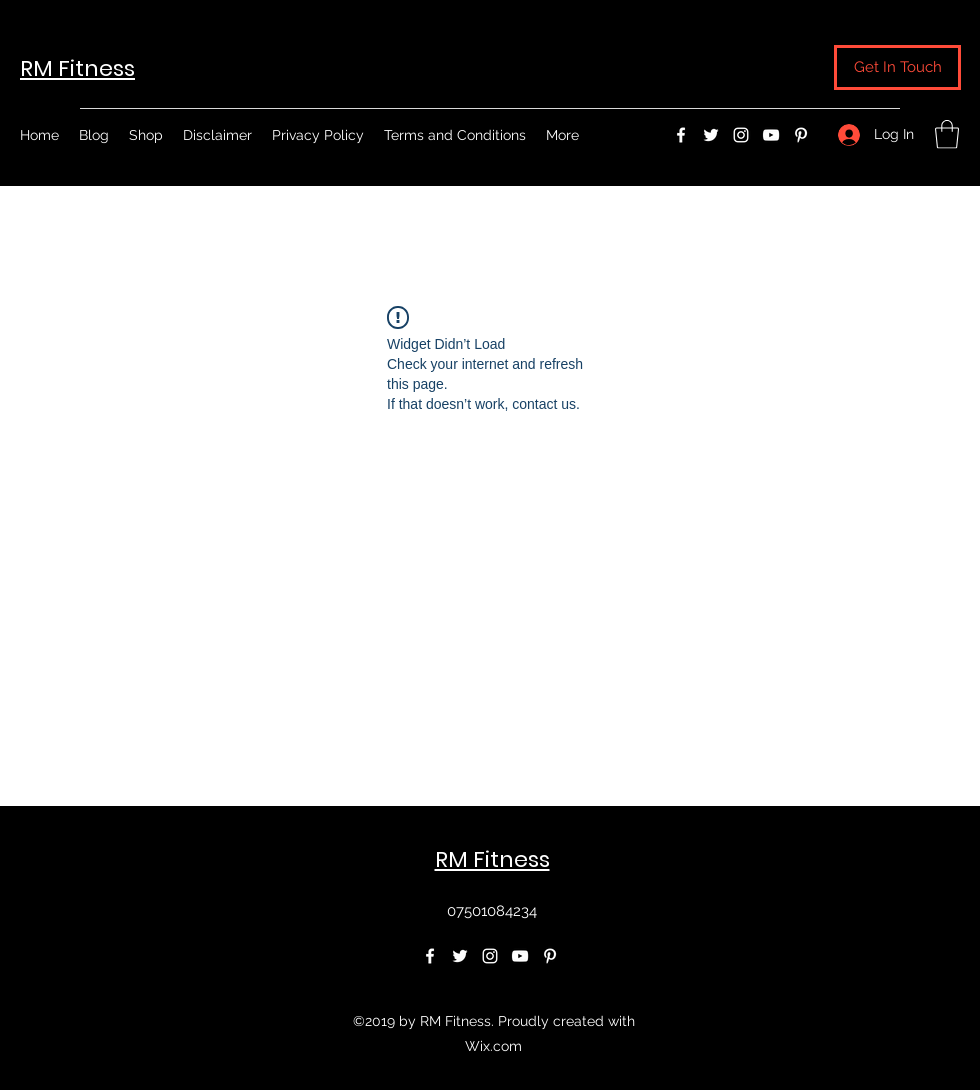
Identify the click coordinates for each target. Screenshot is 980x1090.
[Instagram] (741, 135)
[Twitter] (711, 135)
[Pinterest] (801, 135)
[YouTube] (771, 135)
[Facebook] (681, 135)
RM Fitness (77, 68)
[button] (897, 67)
